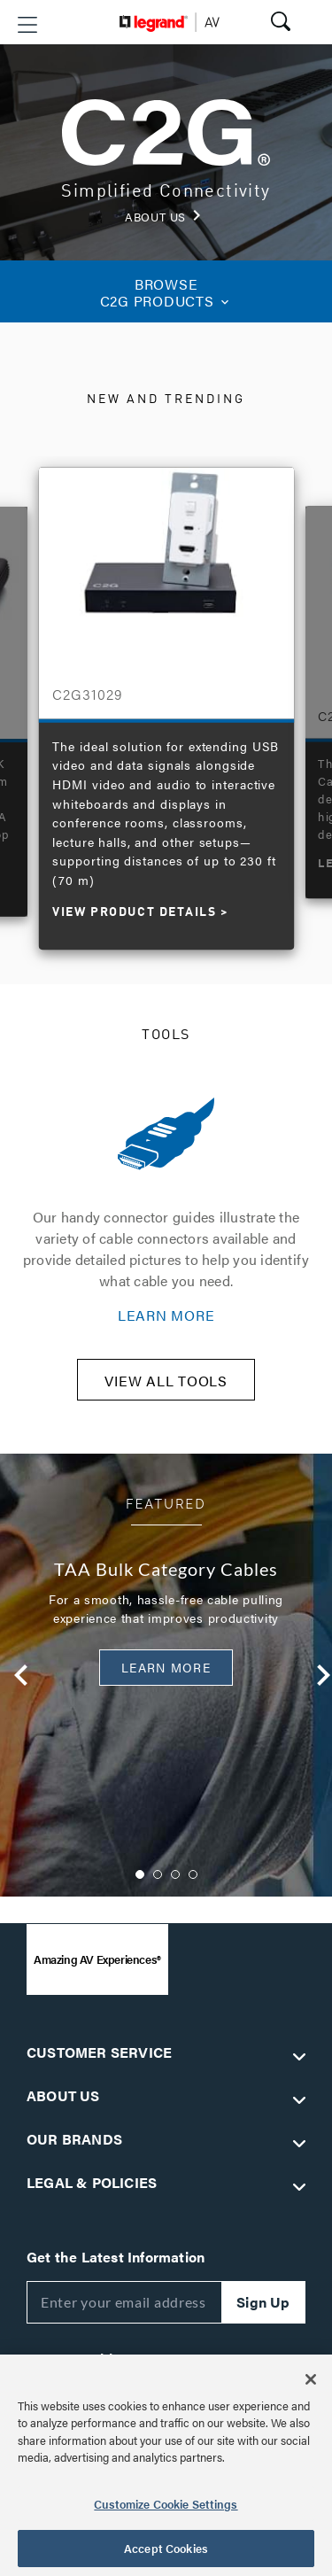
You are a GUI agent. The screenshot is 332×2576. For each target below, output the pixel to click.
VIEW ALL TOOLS (166, 1380)
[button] (27, 25)
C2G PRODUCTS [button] (166, 292)
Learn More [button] (166, 1667)
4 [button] (193, 1874)
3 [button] (175, 1874)
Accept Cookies (166, 2548)
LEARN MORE (166, 1315)
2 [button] (157, 1874)
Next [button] (312, 1675)
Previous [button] (10, 1675)
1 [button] (139, 1874)
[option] (166, 699)
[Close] (310, 2379)
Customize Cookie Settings (165, 2503)
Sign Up (263, 2302)
